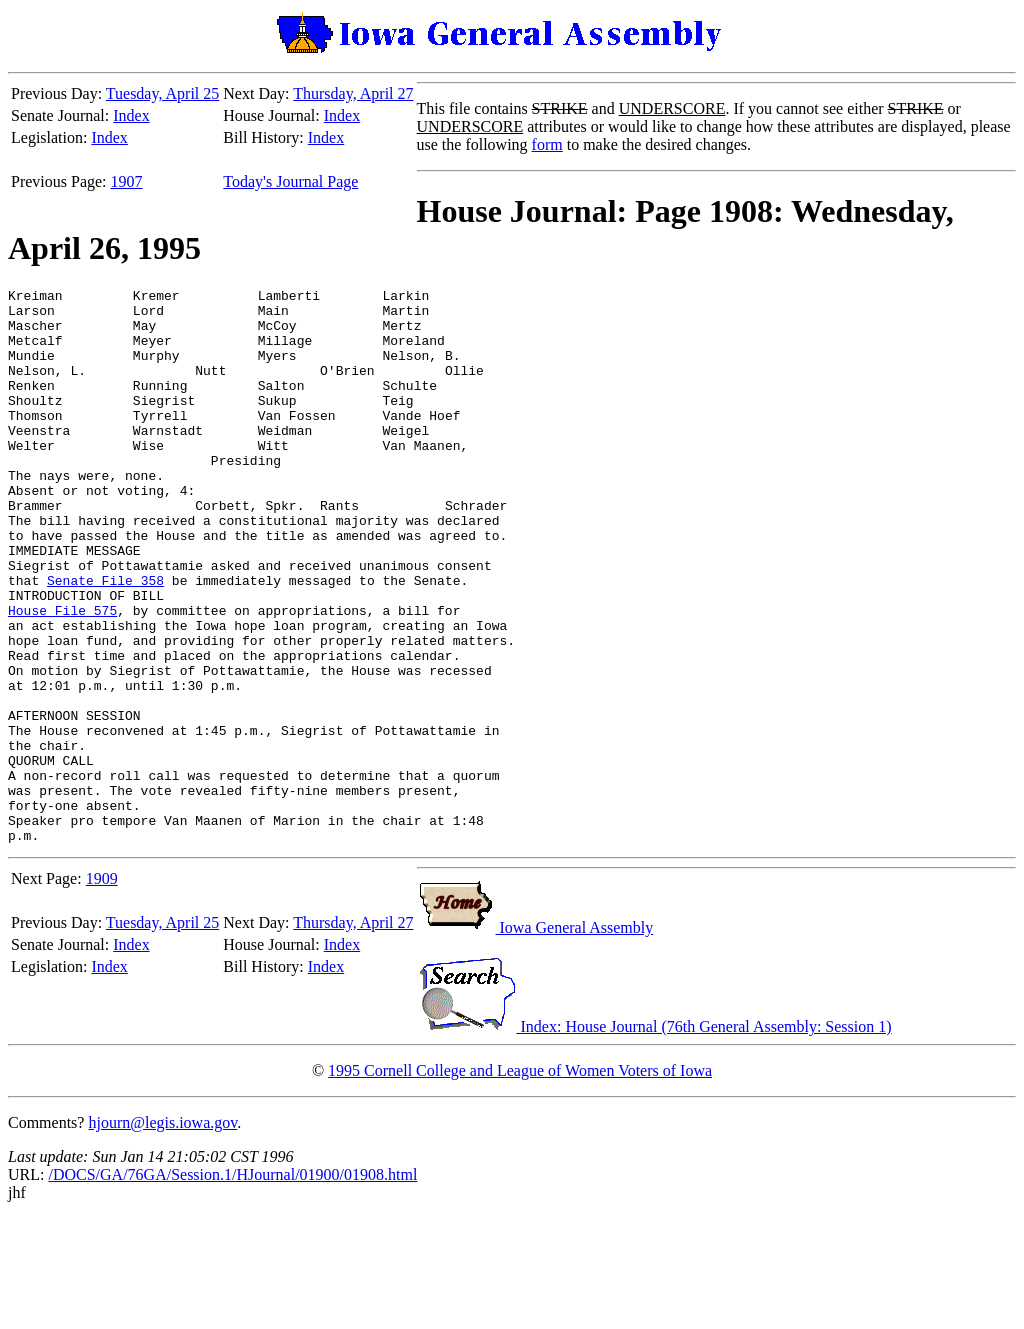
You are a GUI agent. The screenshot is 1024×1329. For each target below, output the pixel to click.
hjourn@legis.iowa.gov (162, 1233)
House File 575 (62, 676)
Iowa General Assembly (535, 1038)
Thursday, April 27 (353, 93)
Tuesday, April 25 (163, 93)
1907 (127, 181)
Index (131, 115)
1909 (102, 989)
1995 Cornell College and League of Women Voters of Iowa (520, 1181)
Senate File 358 (105, 640)
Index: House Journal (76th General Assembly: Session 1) (654, 1137)
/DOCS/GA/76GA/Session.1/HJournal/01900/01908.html (232, 1285)
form (547, 144)
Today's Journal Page (290, 181)
